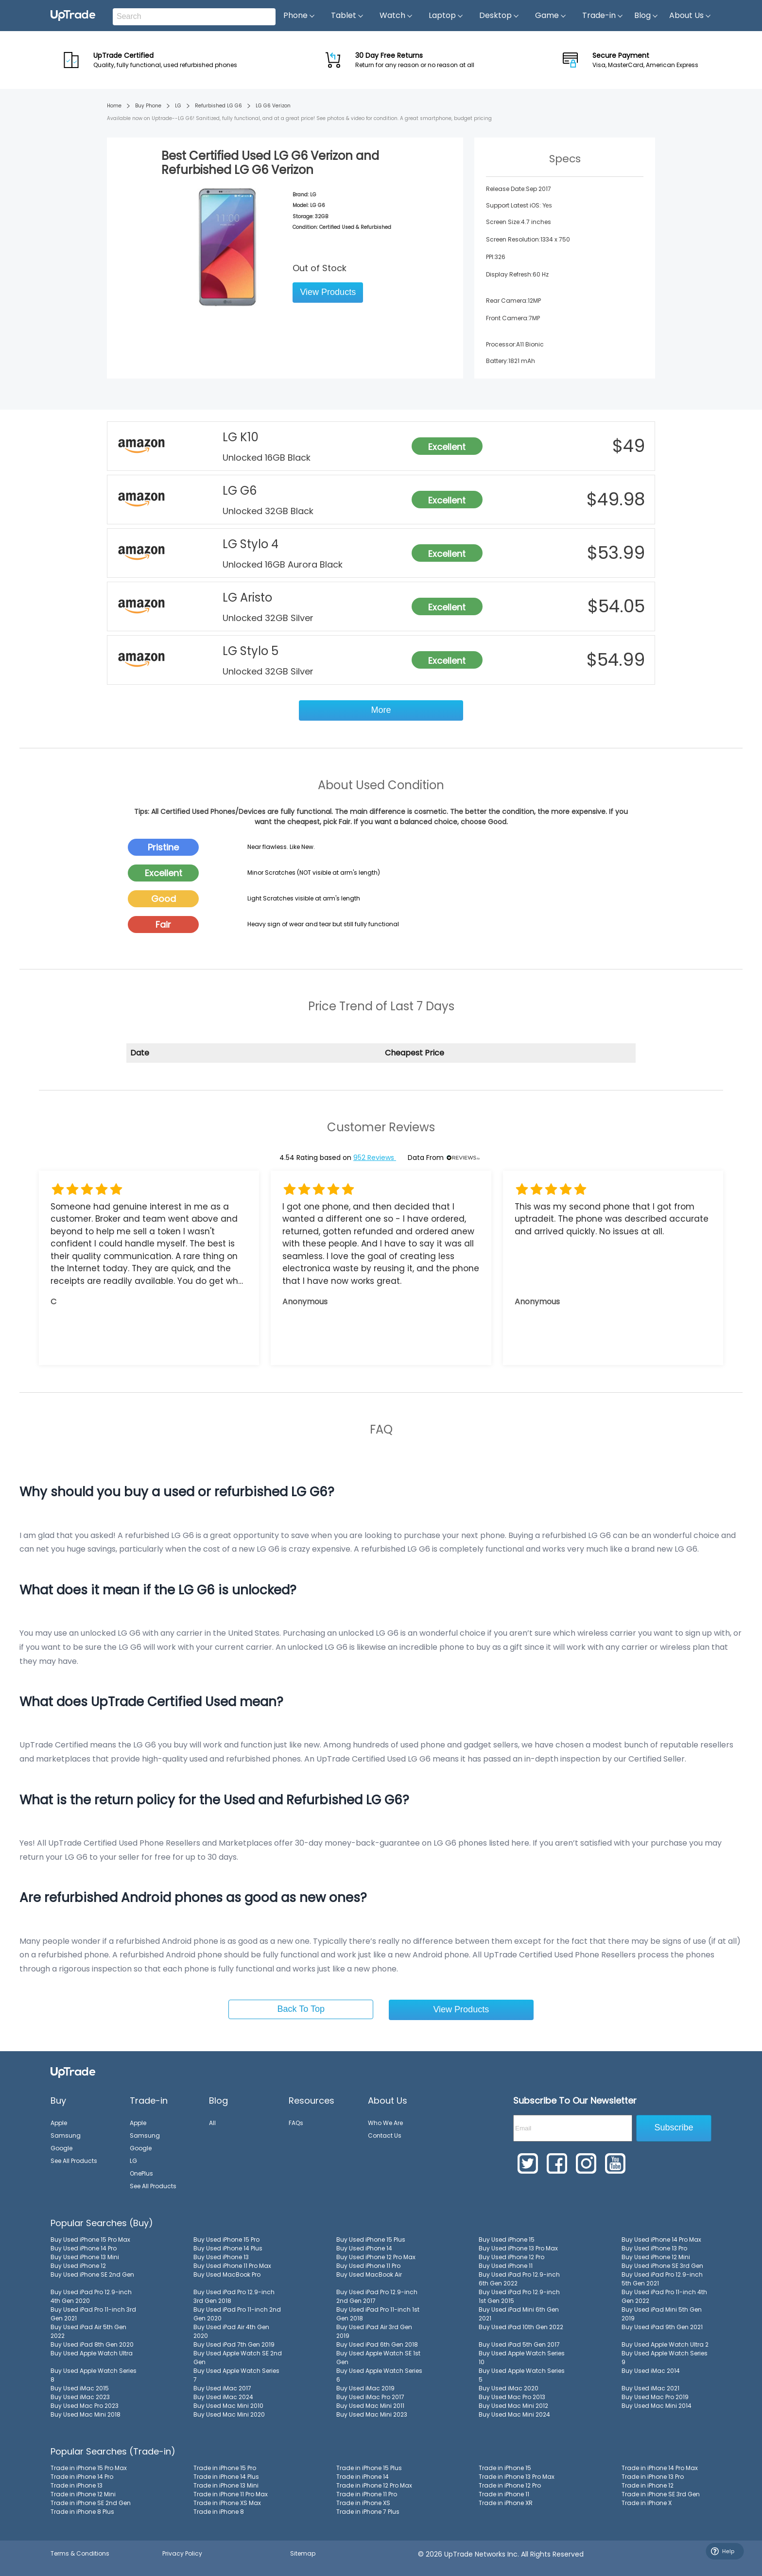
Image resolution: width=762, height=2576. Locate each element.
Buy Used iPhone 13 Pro (654, 2248)
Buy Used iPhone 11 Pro (368, 2266)
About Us (690, 15)
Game (551, 15)
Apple (59, 2123)
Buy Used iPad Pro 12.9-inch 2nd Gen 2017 (376, 2296)
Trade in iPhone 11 (504, 2494)
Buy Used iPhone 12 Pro (511, 2257)
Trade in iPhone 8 (218, 2511)
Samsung (66, 2135)
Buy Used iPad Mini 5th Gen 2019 (662, 2313)
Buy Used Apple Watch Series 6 (379, 2375)
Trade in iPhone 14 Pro (82, 2476)
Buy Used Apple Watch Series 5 (522, 2375)
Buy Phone (148, 105)
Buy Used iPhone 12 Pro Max (376, 2257)
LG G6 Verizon (273, 105)
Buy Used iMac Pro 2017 (370, 2397)
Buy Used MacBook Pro (226, 2274)
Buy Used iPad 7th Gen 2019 (234, 2344)
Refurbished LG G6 (218, 105)
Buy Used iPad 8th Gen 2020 (92, 2344)
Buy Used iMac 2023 (80, 2397)
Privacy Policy (182, 2553)
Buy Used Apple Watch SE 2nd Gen (237, 2357)
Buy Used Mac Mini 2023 (371, 2414)
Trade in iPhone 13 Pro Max (516, 2476)
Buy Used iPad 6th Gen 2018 (377, 2344)
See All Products (74, 2161)
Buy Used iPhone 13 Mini (85, 2257)
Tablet (347, 15)
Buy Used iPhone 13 (221, 2257)
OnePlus (141, 2173)
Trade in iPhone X (647, 2503)
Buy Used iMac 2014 (651, 2371)
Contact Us (384, 2135)
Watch (396, 15)
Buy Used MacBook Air (369, 2274)
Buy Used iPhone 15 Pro (226, 2239)
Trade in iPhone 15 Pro (224, 2468)
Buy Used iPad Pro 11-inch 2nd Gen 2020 (237, 2313)
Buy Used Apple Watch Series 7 (236, 2375)
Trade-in (602, 15)
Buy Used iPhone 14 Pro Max (661, 2239)
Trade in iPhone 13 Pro (653, 2476)
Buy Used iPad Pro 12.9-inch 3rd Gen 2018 (234, 2296)
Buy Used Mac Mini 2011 (370, 2406)
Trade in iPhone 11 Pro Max (230, 2494)
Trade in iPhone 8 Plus (82, 2511)
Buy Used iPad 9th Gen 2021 (662, 2327)
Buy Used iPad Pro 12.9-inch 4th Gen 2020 (91, 2296)
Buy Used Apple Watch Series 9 (665, 2357)
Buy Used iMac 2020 (508, 2388)
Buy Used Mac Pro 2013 (512, 2397)
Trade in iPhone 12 (648, 2485)
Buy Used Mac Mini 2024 (514, 2414)
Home (114, 105)
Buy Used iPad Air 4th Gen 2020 (231, 2331)
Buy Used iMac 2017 (222, 2388)
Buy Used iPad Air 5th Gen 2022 (88, 2331)
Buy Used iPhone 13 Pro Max (518, 2248)
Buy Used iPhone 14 (364, 2248)
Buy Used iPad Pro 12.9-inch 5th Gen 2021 (662, 2278)
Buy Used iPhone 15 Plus (370, 2239)
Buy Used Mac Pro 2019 (655, 2397)
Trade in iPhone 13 (77, 2485)
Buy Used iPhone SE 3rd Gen (662, 2266)
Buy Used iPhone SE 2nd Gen (92, 2274)
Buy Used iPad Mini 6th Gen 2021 (519, 2313)
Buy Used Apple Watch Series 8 (94, 2375)
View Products (328, 292)
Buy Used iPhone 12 (78, 2266)
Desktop (499, 15)
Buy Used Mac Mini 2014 (657, 2406)
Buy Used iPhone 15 (507, 2239)
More (381, 710)
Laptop (446, 15)
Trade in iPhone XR (506, 2503)
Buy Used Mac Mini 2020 (229, 2414)
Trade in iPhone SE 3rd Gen (661, 2494)
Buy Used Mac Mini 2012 (513, 2406)
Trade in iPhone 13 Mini (226, 2485)
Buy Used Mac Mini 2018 (86, 2414)
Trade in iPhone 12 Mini (83, 2494)
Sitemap (302, 2553)
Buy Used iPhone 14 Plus (227, 2248)
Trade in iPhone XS (363, 2503)
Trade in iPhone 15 (505, 2468)
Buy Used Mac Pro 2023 (85, 2406)
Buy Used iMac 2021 (650, 2388)
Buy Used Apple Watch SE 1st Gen (378, 2357)
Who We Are (385, 2123)
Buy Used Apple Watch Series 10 (522, 2357)
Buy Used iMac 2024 (223, 2397)
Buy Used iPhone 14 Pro (84, 2248)
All (212, 2123)
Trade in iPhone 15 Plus (369, 2468)
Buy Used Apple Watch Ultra (92, 2353)
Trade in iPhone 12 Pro (510, 2485)
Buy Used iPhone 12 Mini (656, 2257)
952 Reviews (374, 1157)
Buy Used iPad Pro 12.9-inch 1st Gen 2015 (519, 2296)
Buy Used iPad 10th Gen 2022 (521, 2327)
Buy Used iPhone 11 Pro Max (232, 2266)
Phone (299, 15)
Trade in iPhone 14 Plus (226, 2476)
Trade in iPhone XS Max (227, 2503)
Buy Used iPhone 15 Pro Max (90, 2239)
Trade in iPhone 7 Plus (367, 2511)
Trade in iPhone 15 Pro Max (89, 2468)
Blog (646, 15)
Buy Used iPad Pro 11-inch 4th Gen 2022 (664, 2296)
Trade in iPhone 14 (362, 2476)
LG (178, 105)
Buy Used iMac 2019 (365, 2388)
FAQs (296, 2123)
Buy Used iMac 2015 (80, 2388)
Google (61, 2148)
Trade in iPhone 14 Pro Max (660, 2468)
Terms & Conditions (80, 2553)
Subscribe (673, 2127)
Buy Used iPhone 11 (506, 2266)
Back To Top (301, 2009)
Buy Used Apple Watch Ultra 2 (665, 2344)
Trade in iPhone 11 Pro (366, 2494)
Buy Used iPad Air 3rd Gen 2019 (374, 2331)
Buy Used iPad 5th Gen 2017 (519, 2344)
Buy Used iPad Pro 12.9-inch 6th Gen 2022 (519, 2278)
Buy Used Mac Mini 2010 (228, 2406)
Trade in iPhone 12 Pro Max (374, 2485)
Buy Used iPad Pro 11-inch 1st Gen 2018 (377, 2313)
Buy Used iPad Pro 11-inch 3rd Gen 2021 (93, 2313)
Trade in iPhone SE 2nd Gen (91, 2503)
